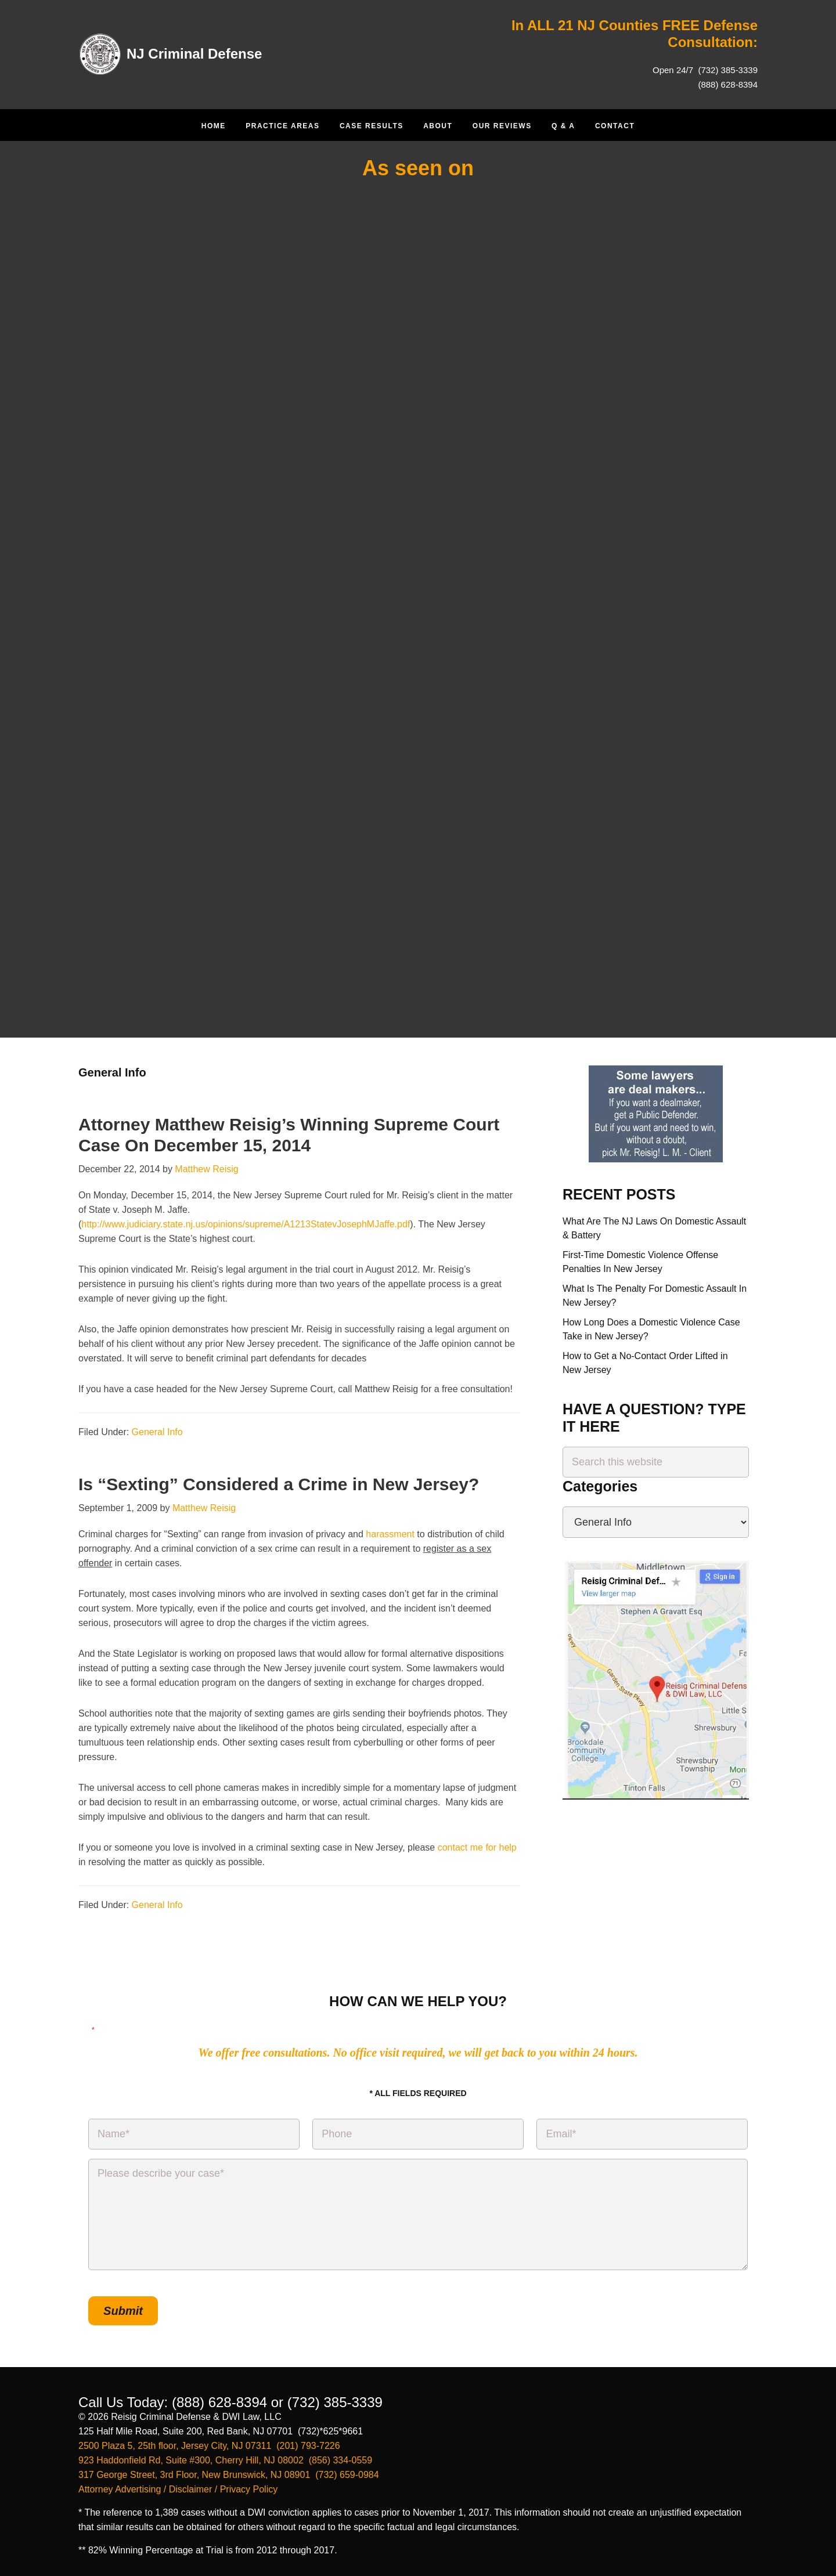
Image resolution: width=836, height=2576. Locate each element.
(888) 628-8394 (728, 84)
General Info (157, 1432)
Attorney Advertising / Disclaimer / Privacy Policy (178, 2489)
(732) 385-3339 (727, 70)
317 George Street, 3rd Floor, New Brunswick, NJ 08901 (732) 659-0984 (228, 2475)
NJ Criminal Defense (194, 54)
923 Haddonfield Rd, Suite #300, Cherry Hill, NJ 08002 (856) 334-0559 (225, 2460)
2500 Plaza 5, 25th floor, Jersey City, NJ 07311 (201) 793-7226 (209, 2446)
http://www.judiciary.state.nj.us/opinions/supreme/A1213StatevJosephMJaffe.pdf (245, 1224)
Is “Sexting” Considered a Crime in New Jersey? (278, 1484)
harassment (390, 1534)
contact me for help (477, 1847)
